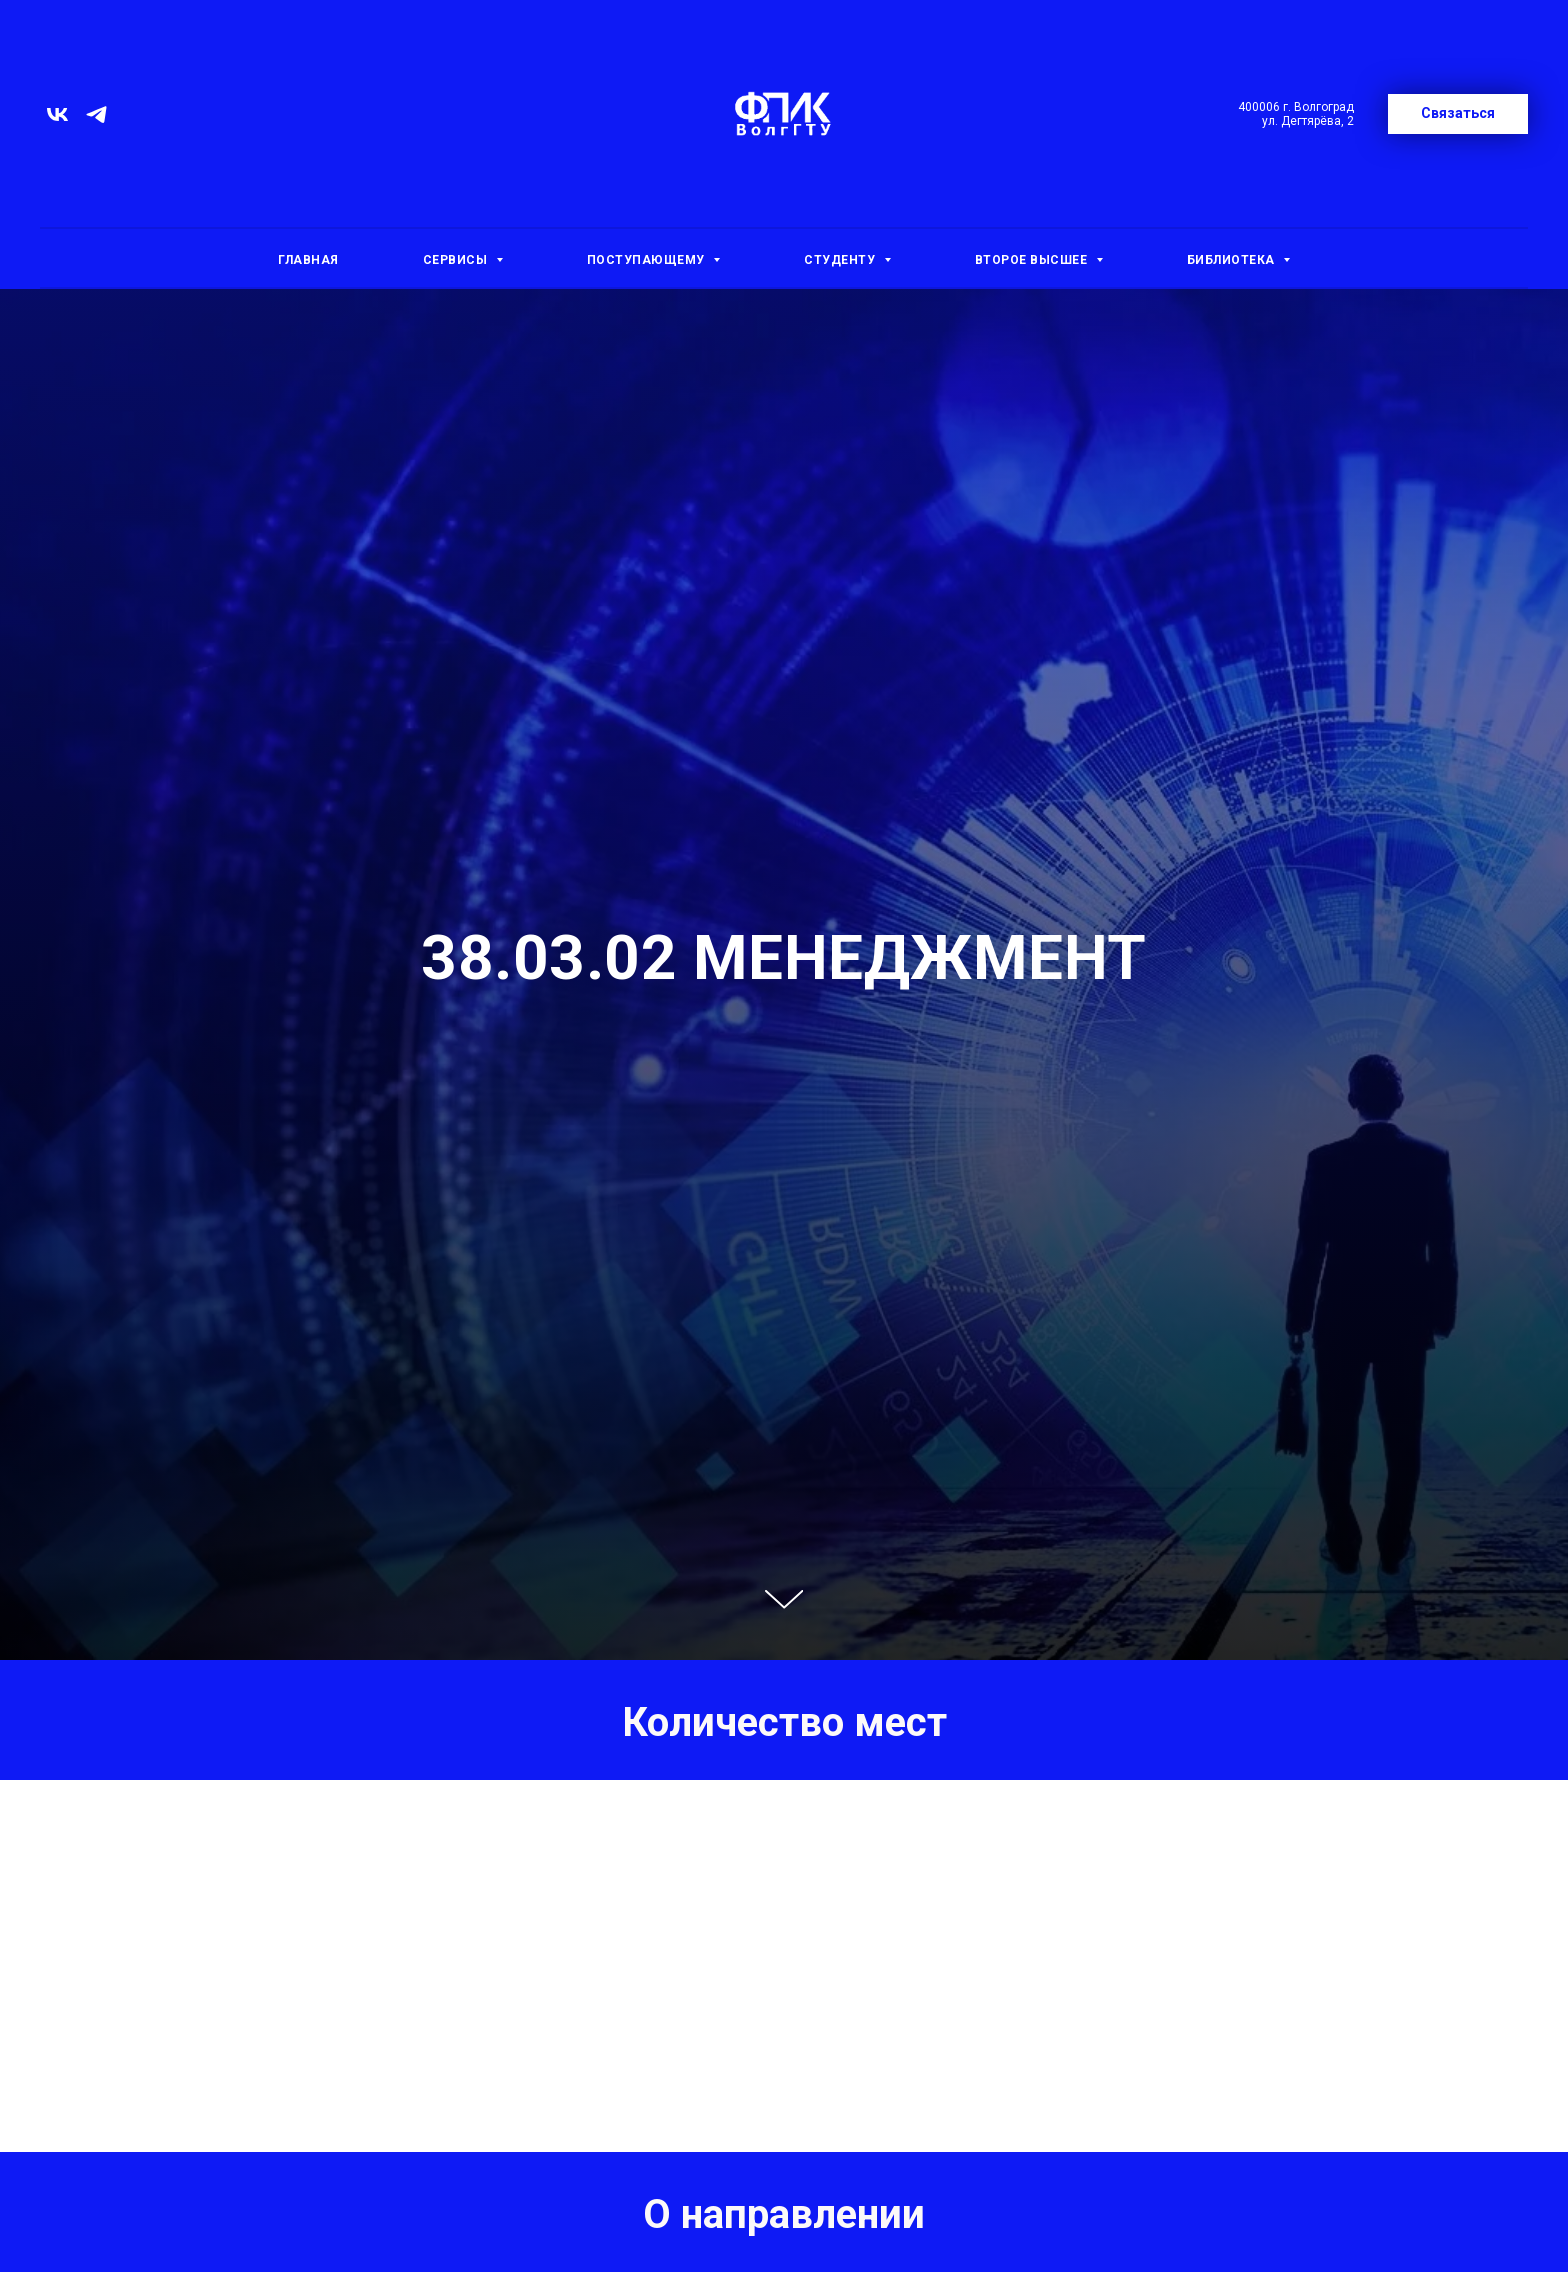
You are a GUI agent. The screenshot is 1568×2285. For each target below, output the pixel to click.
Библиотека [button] (1233, 260)
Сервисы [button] (457, 260)
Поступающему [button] (648, 260)
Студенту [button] (841, 260)
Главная (308, 260)
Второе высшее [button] (1033, 260)
